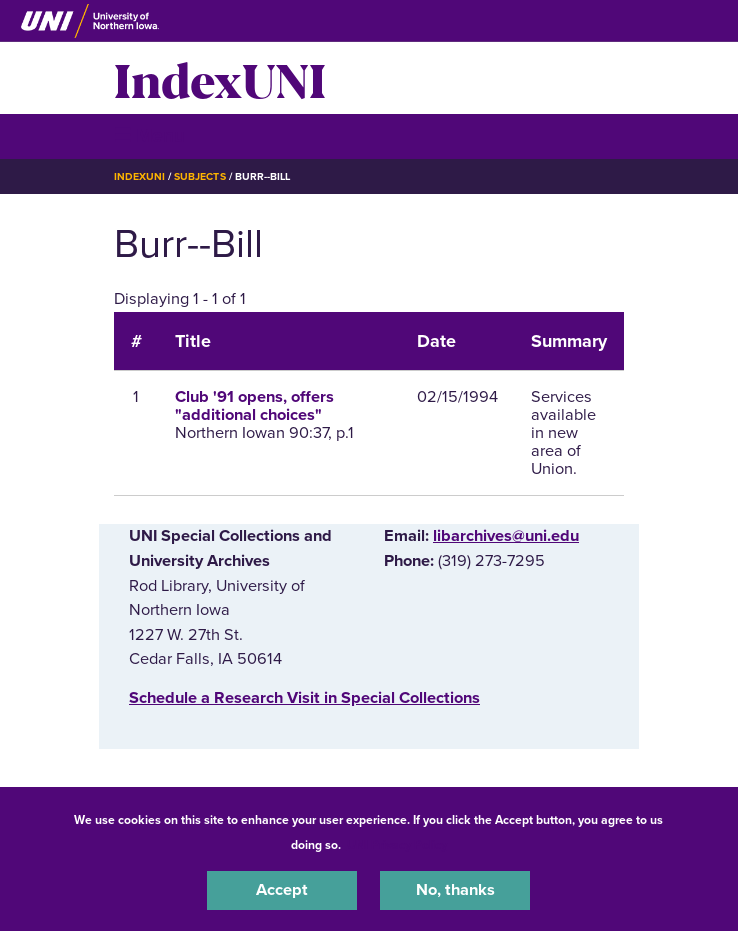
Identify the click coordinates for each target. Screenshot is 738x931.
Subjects (199, 176)
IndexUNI (220, 78)
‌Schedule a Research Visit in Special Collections (304, 698)
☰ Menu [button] (149, 135)
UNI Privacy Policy (397, 845)
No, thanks (455, 890)
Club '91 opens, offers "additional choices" (254, 406)
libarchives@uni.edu (506, 536)
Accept (282, 890)
